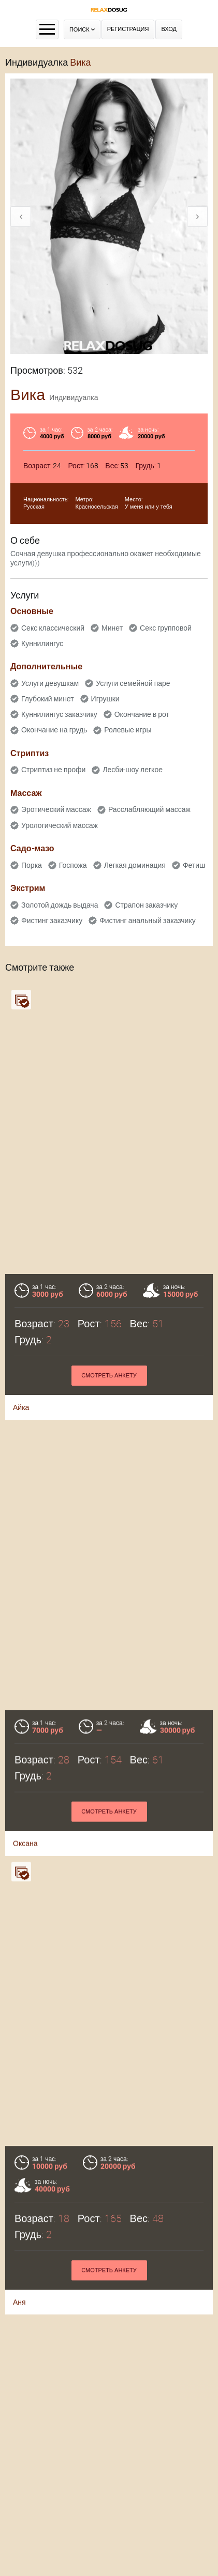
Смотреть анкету (109, 1375)
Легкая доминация (135, 865)
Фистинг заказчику (51, 920)
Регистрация (128, 29)
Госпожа (73, 865)
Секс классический (52, 628)
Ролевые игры (127, 730)
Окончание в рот (141, 714)
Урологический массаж (59, 825)
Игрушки (105, 699)
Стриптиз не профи (53, 769)
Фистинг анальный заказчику (147, 920)
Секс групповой (166, 628)
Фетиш (194, 865)
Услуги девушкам (50, 683)
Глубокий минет (47, 699)
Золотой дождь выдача (59, 905)
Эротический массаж (56, 809)
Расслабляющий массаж (149, 809)
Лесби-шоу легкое (133, 769)
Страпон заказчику (146, 905)
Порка (31, 865)
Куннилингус (42, 643)
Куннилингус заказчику (59, 714)
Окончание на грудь (54, 730)
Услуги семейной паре (133, 683)
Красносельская (96, 506)
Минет (112, 628)
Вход (169, 29)
